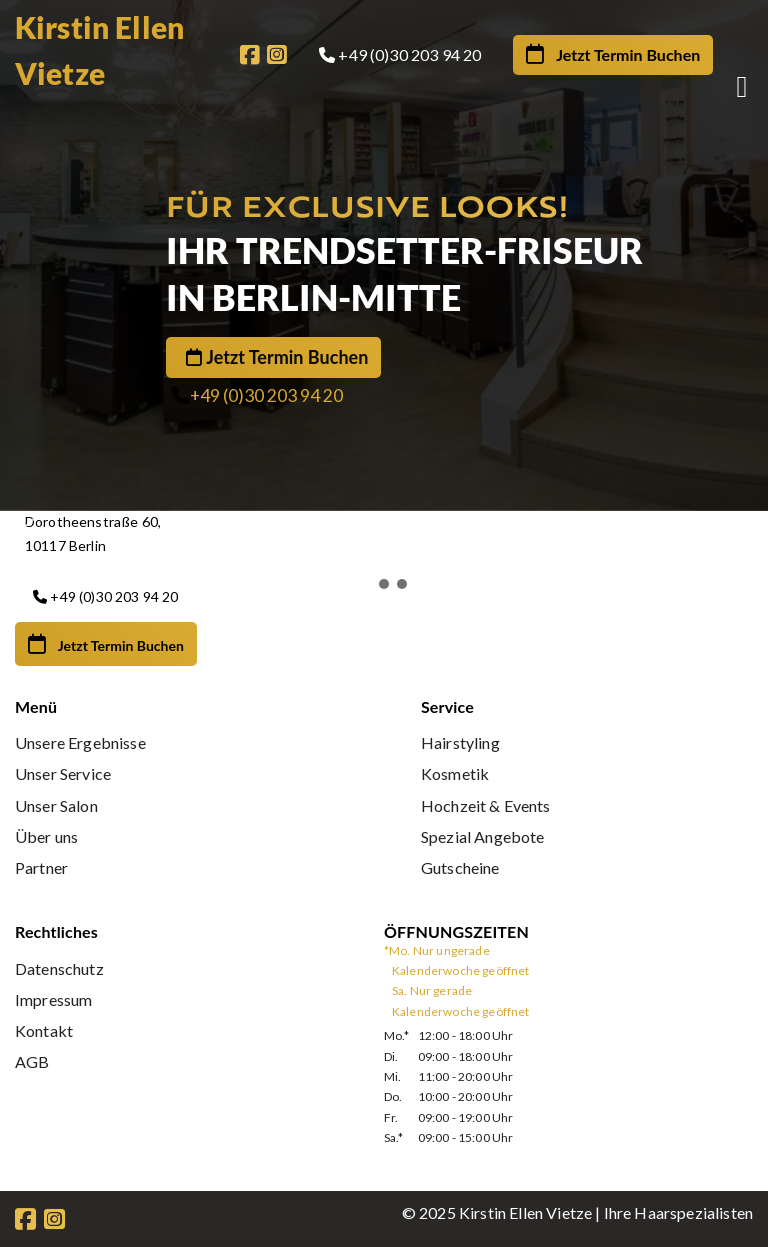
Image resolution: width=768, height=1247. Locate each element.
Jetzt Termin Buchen (287, 358)
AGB (32, 1061)
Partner (41, 867)
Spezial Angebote (483, 836)
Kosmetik (455, 773)
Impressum (53, 999)
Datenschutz (59, 968)
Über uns (46, 836)
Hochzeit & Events (486, 805)
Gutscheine (460, 867)
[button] (391, 530)
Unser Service (63, 773)
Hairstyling (460, 742)
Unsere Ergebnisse (80, 742)
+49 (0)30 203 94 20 (266, 397)
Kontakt (44, 1030)
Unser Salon (56, 805)
